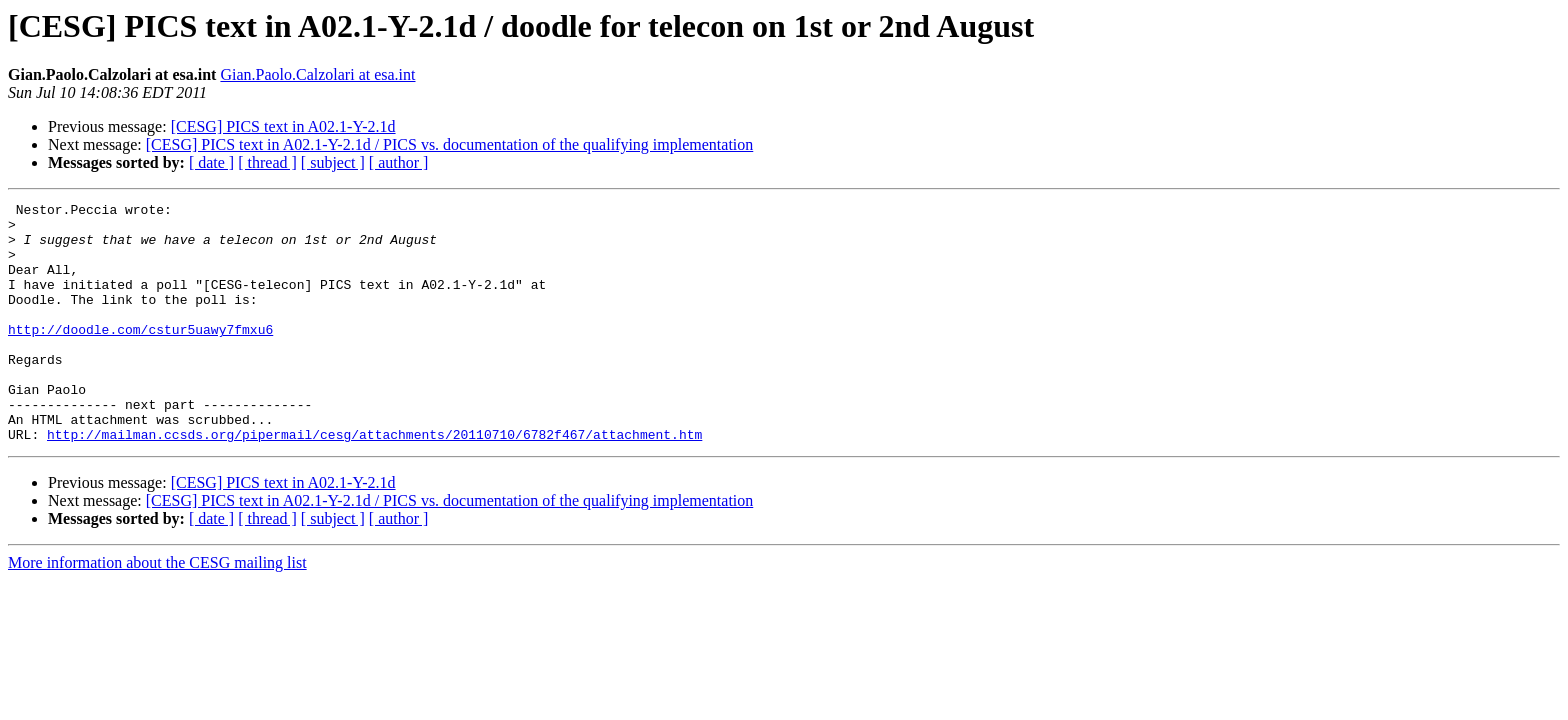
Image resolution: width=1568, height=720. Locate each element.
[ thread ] (267, 162)
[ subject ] (333, 162)
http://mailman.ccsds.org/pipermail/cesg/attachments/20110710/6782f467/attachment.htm (374, 482)
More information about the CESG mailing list (157, 610)
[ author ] (399, 162)
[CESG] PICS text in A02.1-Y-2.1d (283, 126)
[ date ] (211, 162)
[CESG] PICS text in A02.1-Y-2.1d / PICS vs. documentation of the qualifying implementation (450, 144)
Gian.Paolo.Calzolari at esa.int (317, 74)
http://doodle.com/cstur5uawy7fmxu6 (140, 356)
